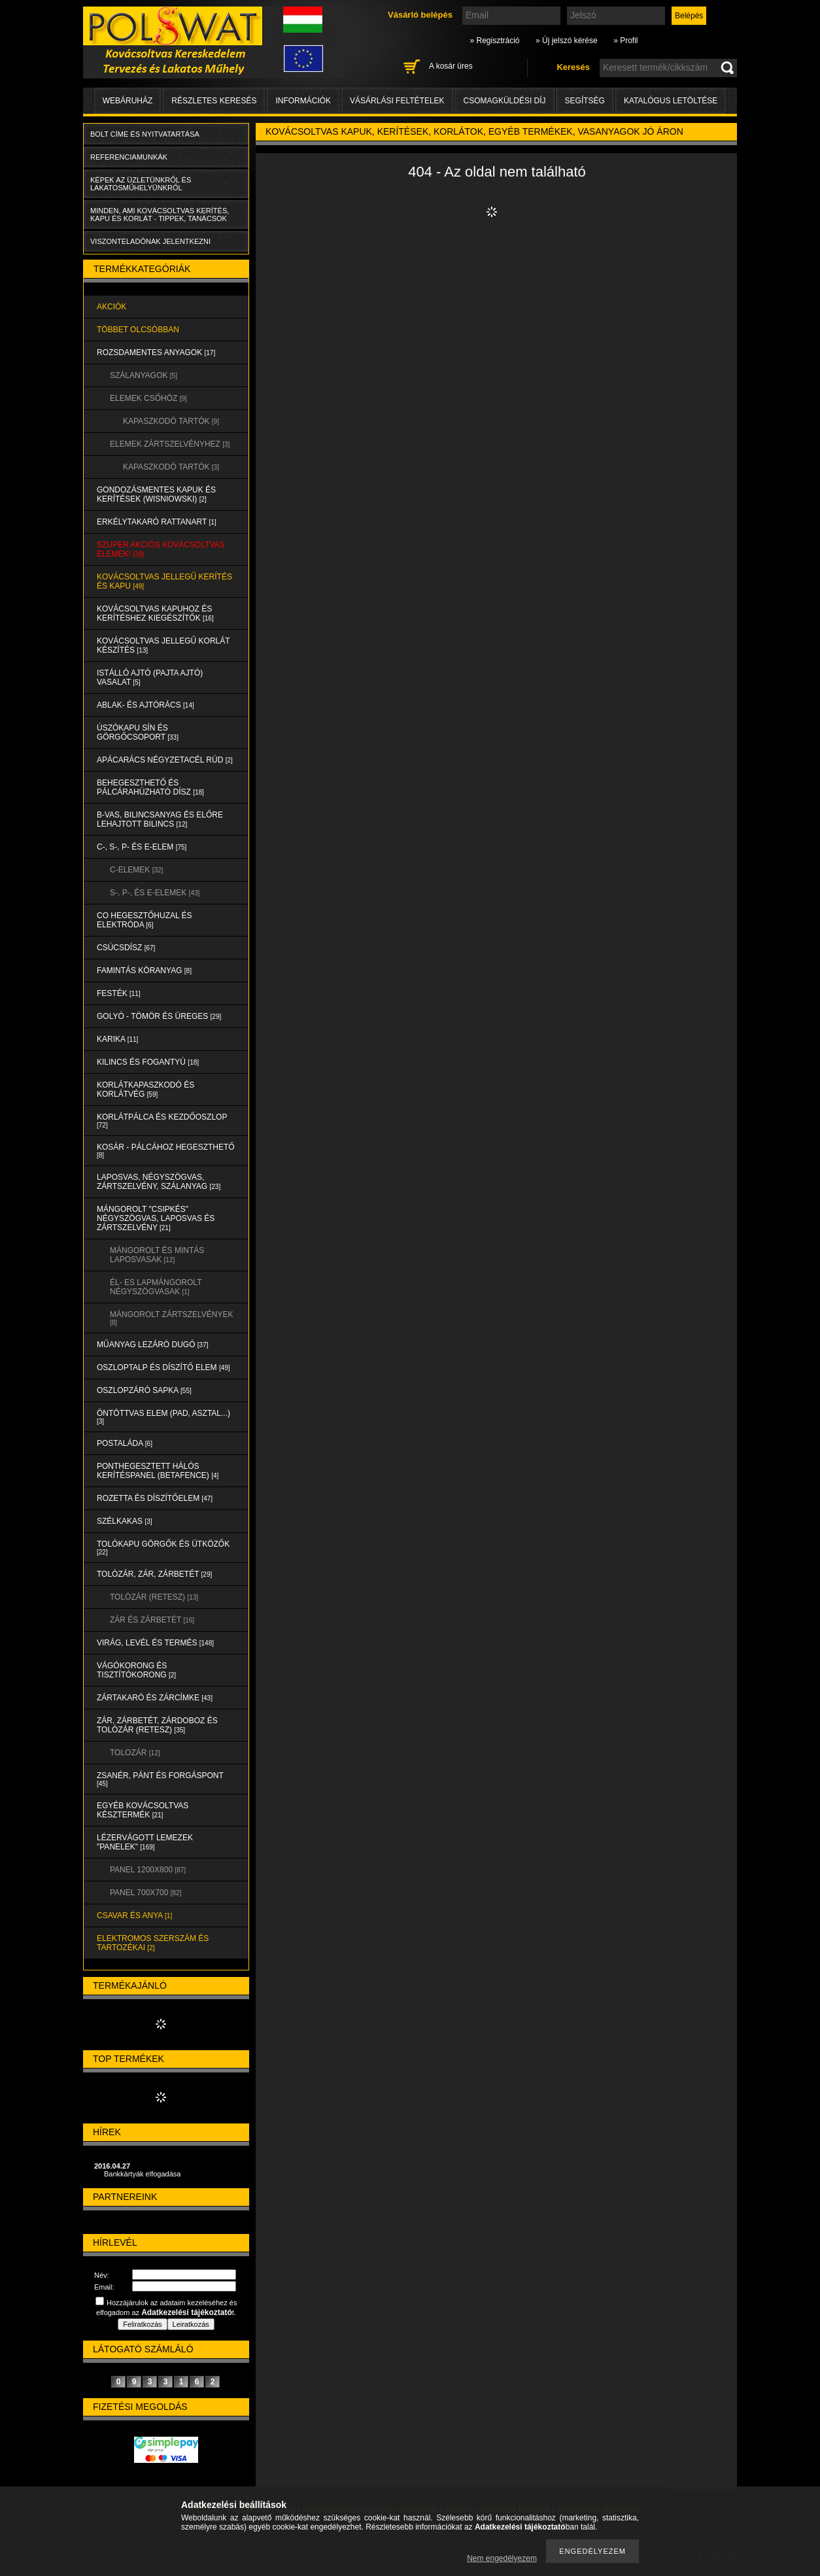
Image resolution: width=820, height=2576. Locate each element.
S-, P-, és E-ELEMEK (154, 892)
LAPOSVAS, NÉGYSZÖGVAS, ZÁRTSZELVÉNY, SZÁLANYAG (158, 1182)
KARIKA (117, 1039)
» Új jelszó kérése (567, 40)
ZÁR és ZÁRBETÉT (152, 1619)
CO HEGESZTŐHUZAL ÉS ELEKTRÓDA (144, 920)
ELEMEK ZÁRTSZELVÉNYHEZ (170, 444)
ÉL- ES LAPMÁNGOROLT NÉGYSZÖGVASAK (155, 1287)
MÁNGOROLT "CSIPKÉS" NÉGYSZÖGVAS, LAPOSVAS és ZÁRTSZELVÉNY (155, 1218)
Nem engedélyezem (502, 2558)
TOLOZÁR (135, 1752)
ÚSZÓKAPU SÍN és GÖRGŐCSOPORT (138, 732)
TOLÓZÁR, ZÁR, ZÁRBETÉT (154, 1574)
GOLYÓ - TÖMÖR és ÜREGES (159, 1016)
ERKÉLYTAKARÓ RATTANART (156, 521)
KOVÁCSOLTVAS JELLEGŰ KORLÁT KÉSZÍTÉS (163, 645)
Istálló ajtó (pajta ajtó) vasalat (150, 677)
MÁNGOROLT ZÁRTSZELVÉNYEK (171, 1318)
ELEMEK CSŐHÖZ (148, 398)
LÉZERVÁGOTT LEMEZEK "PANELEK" (145, 1842)
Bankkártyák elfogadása (142, 2174)
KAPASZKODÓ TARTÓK (171, 421)
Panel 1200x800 (148, 1869)
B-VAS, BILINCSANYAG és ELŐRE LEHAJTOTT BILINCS (160, 819)
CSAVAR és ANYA (134, 1915)
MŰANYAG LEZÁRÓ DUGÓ (152, 1344)
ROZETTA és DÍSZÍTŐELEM (155, 1498)
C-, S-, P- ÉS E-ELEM (141, 846)
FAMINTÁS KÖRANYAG (144, 970)
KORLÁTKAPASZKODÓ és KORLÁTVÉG (145, 1089)
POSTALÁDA (124, 1443)
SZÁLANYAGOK (143, 375)
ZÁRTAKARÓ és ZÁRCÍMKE (155, 1697)
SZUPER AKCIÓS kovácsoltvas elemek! (161, 549)
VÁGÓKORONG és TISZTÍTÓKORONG (136, 1670)
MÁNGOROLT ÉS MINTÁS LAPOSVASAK (157, 1255)
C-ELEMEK (136, 869)
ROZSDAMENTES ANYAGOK (156, 352)
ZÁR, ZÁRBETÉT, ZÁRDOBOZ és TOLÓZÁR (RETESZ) (157, 1725)
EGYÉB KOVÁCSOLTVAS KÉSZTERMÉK (142, 1810)
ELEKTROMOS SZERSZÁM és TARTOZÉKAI (153, 1943)
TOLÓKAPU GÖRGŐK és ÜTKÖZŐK (163, 1547)
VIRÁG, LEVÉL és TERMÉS (155, 1642)
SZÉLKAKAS (124, 1521)
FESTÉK (119, 993)
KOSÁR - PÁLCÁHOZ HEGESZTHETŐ (166, 1150)
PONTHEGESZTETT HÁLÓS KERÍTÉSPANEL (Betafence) (157, 1471)
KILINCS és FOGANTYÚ (148, 1062)
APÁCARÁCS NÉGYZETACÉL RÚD (165, 759)
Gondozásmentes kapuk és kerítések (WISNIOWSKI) (156, 494)
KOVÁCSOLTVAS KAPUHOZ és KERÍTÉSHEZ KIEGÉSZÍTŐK (155, 613)
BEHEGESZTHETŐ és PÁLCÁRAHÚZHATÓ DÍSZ (150, 787)
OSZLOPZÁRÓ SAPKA (144, 1390)
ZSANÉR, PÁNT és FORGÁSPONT (160, 1779)
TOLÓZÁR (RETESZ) (154, 1597)
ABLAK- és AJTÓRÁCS (145, 705)
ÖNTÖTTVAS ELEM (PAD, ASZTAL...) (163, 1417)
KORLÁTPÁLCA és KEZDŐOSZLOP (162, 1120)
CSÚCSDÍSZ (126, 947)
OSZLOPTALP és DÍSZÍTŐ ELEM (163, 1367)
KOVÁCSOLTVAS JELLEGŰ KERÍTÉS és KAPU (164, 581)
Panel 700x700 (145, 1892)
